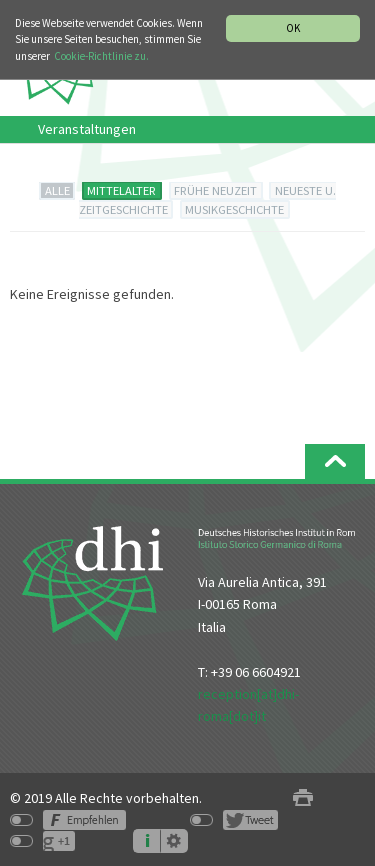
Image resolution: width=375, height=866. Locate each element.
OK (293, 28)
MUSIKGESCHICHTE (234, 209)
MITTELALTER (121, 190)
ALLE (57, 190)
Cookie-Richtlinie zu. (101, 56)
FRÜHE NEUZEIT (215, 190)
